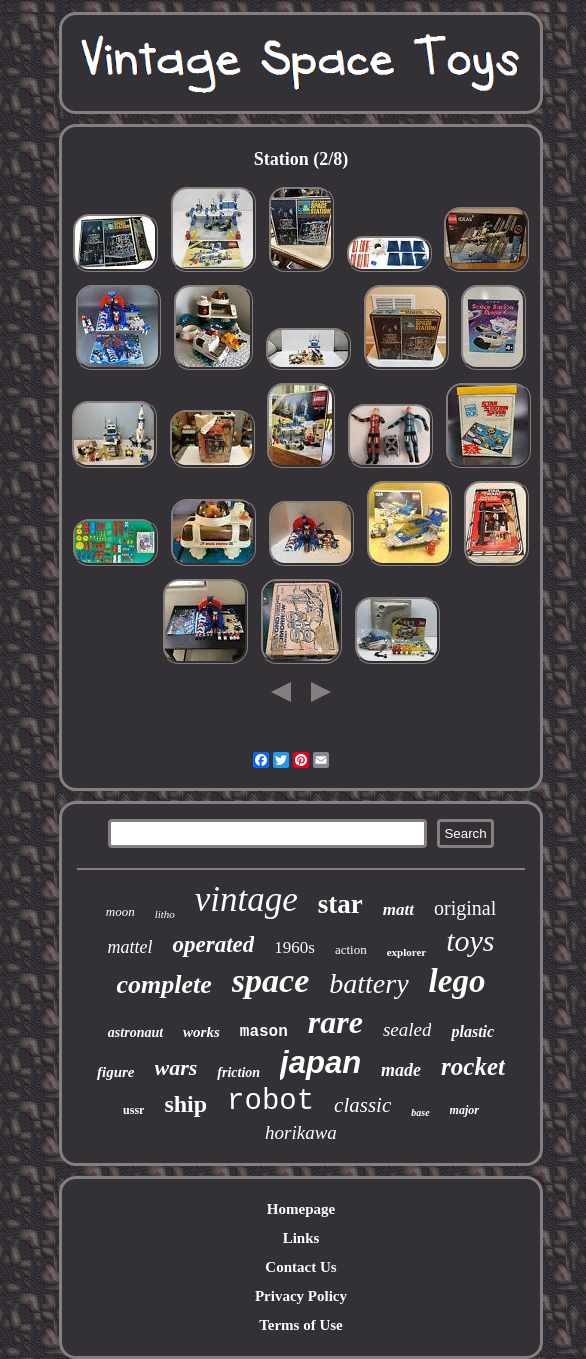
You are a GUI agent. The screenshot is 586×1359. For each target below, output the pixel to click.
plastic (472, 1031)
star (340, 904)
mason (264, 1032)
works (201, 1032)
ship (185, 1104)
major (464, 1110)
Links (301, 1238)
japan (320, 1062)
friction (238, 1072)
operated (213, 944)
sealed (407, 1029)
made (401, 1070)
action (351, 949)
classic (362, 1105)
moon (120, 911)
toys (470, 940)
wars (176, 1067)
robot (270, 1101)
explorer (407, 952)
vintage (246, 899)
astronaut (135, 1032)
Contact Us (300, 1267)
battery (368, 983)
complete (164, 984)
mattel (129, 947)
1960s (294, 947)
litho (165, 914)
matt (398, 909)
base (420, 1112)
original (465, 908)
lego (457, 981)
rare (335, 1022)
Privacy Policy (301, 1296)
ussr (133, 1110)
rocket (473, 1066)
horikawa (301, 1132)
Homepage (301, 1209)
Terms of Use (301, 1325)
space (270, 980)
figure (116, 1072)
